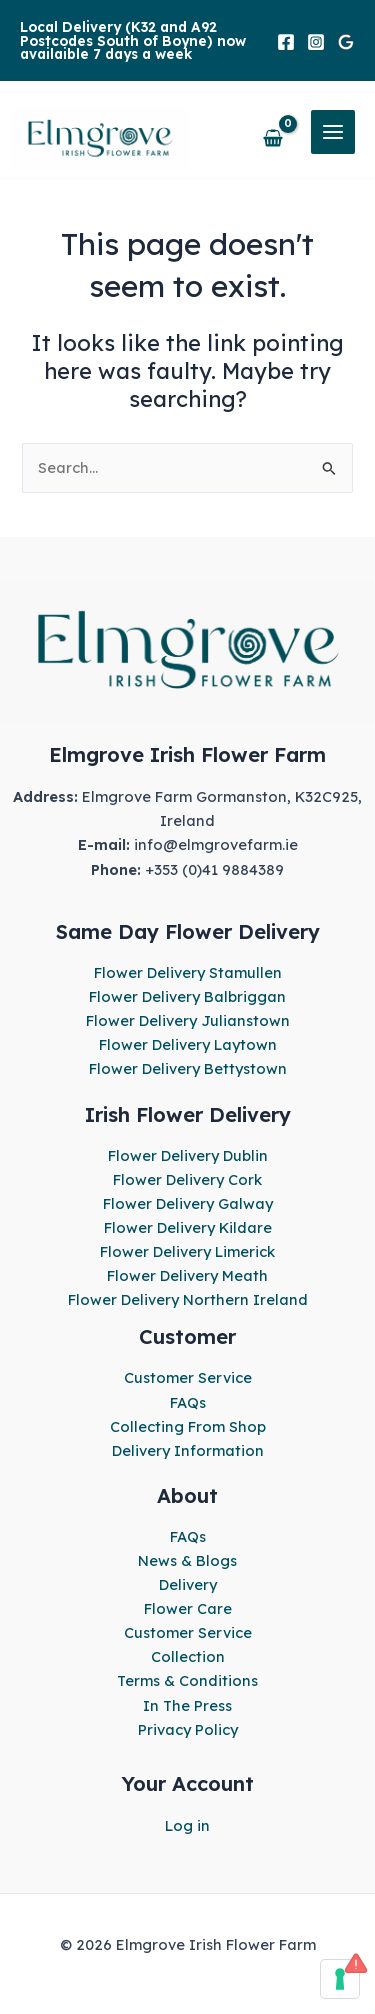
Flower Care (188, 1608)
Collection (188, 1656)
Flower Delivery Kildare (188, 1227)
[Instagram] (316, 42)
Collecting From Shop (188, 1426)
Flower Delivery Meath (187, 1275)
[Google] (346, 42)
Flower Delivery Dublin (188, 1155)
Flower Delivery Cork (187, 1179)
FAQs (188, 1402)
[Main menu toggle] (333, 132)
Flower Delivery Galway (188, 1203)
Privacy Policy (188, 1729)
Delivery (188, 1584)
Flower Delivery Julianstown (188, 1020)
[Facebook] (286, 42)
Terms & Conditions (187, 1680)
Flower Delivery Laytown (188, 1044)
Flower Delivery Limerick (187, 1251)
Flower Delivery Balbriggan (187, 996)
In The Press (187, 1705)
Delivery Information (188, 1450)
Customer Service (188, 1377)
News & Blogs (187, 1560)
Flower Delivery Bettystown (188, 1068)
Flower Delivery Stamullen (188, 972)
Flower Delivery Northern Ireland (188, 1299)
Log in (187, 1825)
